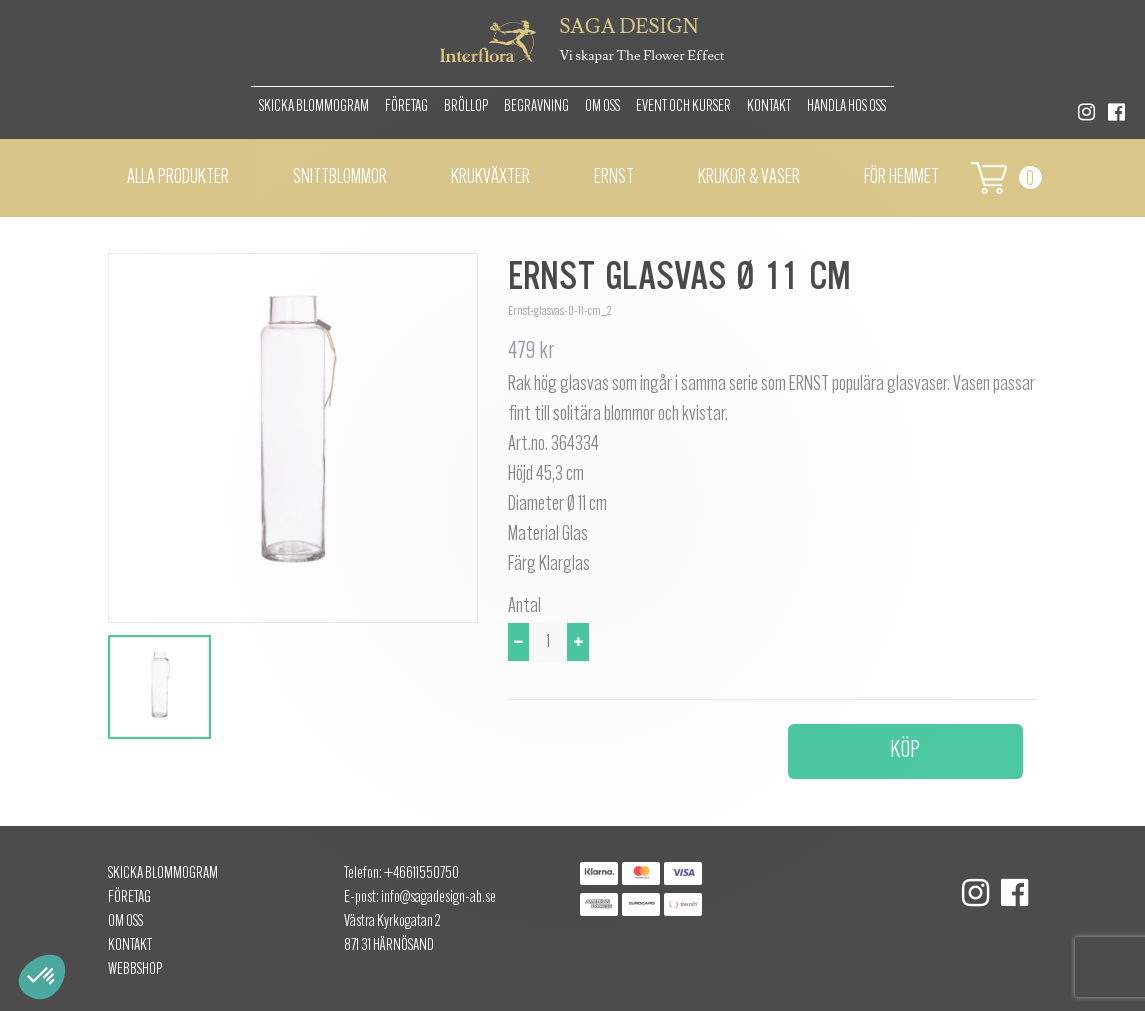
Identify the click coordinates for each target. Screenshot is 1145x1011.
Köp (905, 751)
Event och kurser (683, 107)
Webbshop (135, 970)
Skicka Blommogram (314, 107)
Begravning (536, 107)
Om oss (602, 107)
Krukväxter (490, 178)
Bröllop (466, 107)
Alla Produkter (178, 178)
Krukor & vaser (749, 178)
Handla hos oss (846, 107)
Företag (406, 107)
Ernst (614, 178)
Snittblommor (340, 178)
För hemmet (901, 178)
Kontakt (769, 107)
